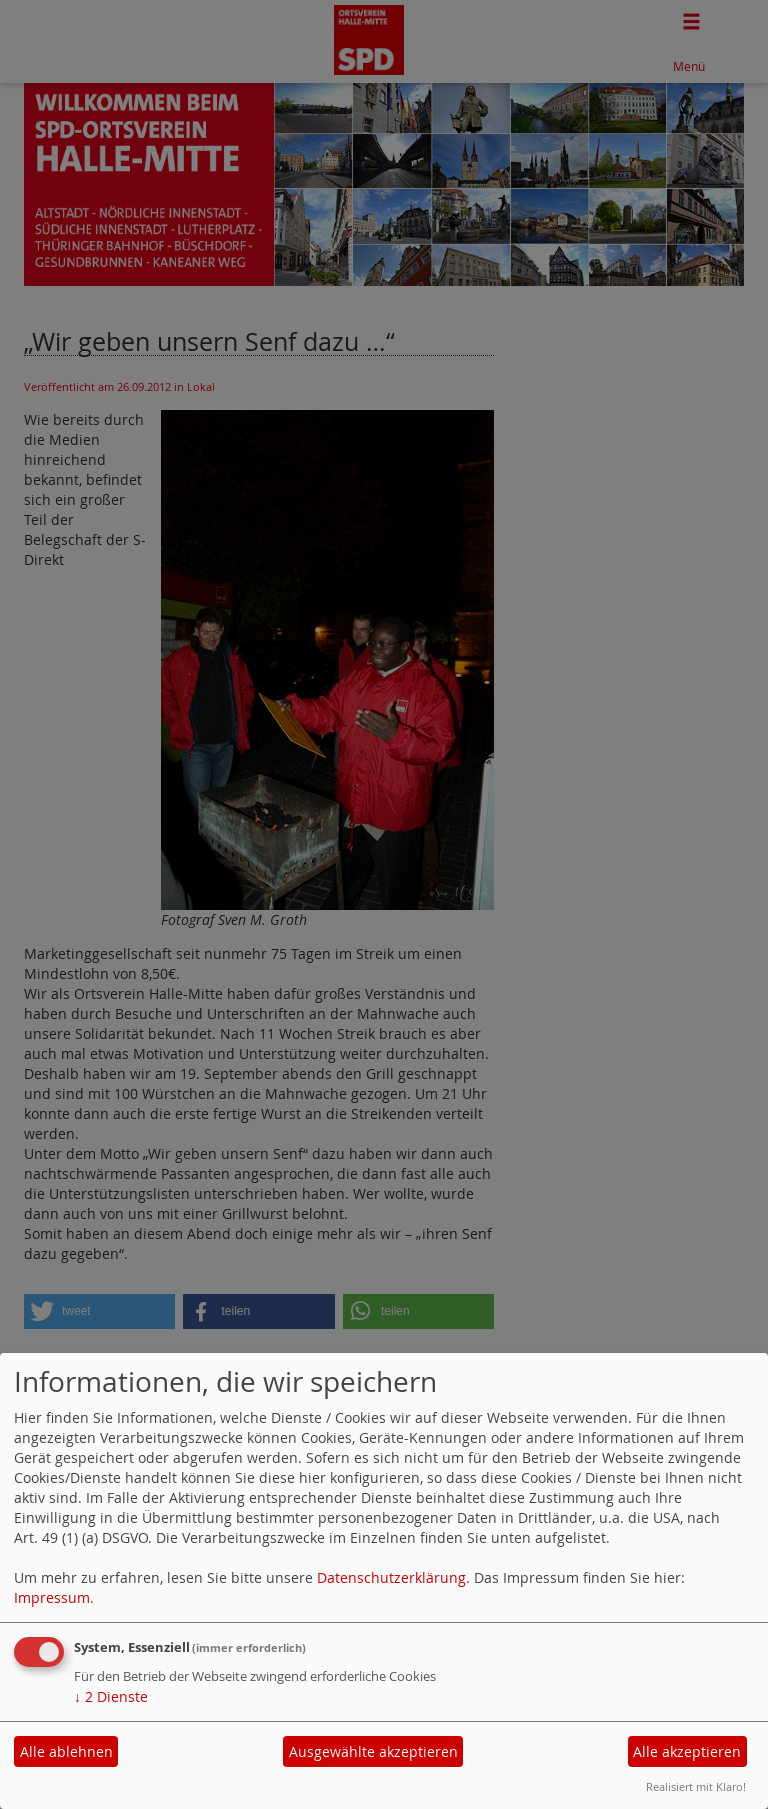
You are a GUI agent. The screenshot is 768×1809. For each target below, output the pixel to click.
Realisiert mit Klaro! (696, 1786)
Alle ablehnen (66, 1751)
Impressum (52, 1597)
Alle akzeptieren (687, 1751)
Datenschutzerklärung (391, 1577)
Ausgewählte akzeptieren (373, 1751)
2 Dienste (111, 1696)
